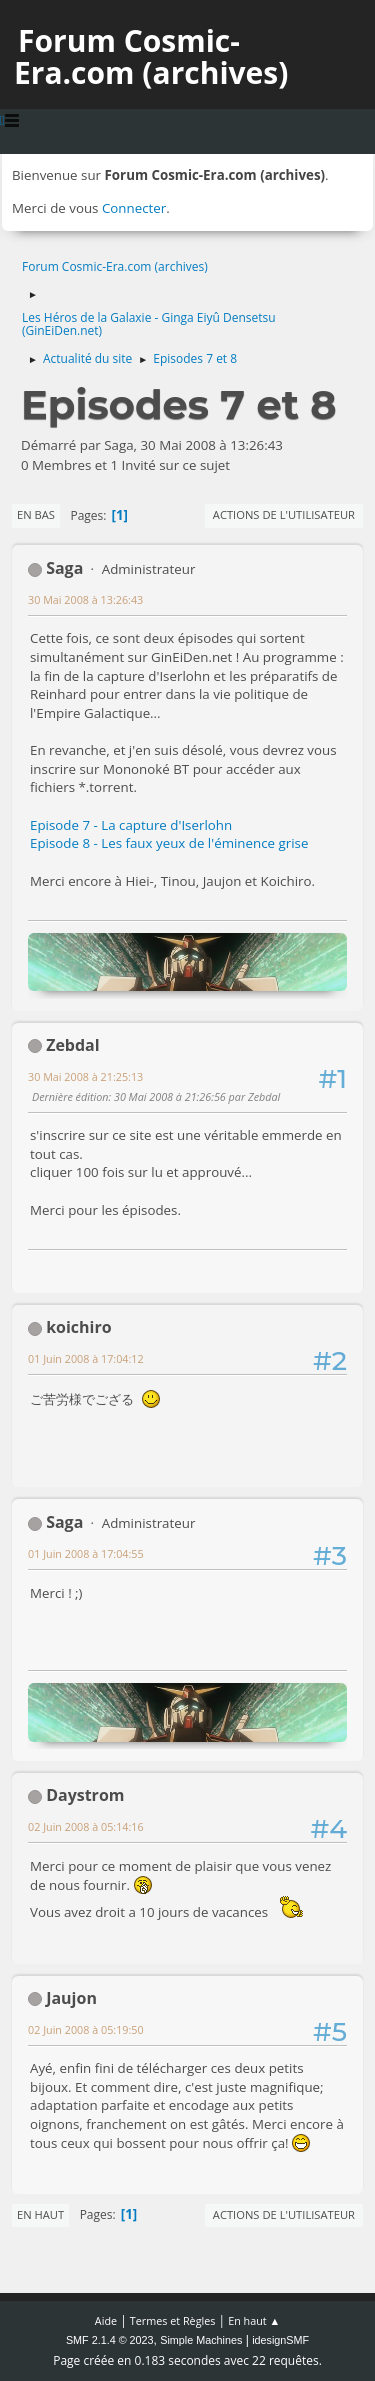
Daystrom (85, 1795)
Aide (106, 2320)
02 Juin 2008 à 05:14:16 (86, 1826)
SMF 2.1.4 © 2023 (110, 2340)
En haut (40, 2214)
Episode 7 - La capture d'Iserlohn (131, 825)
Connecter (134, 208)
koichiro (78, 1327)
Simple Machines (201, 2340)
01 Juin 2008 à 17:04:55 (86, 1553)
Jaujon (71, 1998)
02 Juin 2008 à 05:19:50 (86, 2029)
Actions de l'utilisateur (284, 514)
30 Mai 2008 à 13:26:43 (85, 599)
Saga (64, 568)
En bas (36, 514)
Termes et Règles (173, 2320)
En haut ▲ (254, 2320)
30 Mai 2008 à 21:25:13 (85, 1076)
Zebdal (72, 1045)
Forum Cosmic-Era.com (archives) (151, 56)
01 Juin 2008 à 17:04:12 (86, 1358)
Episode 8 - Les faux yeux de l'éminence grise (169, 843)
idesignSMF (280, 2340)
